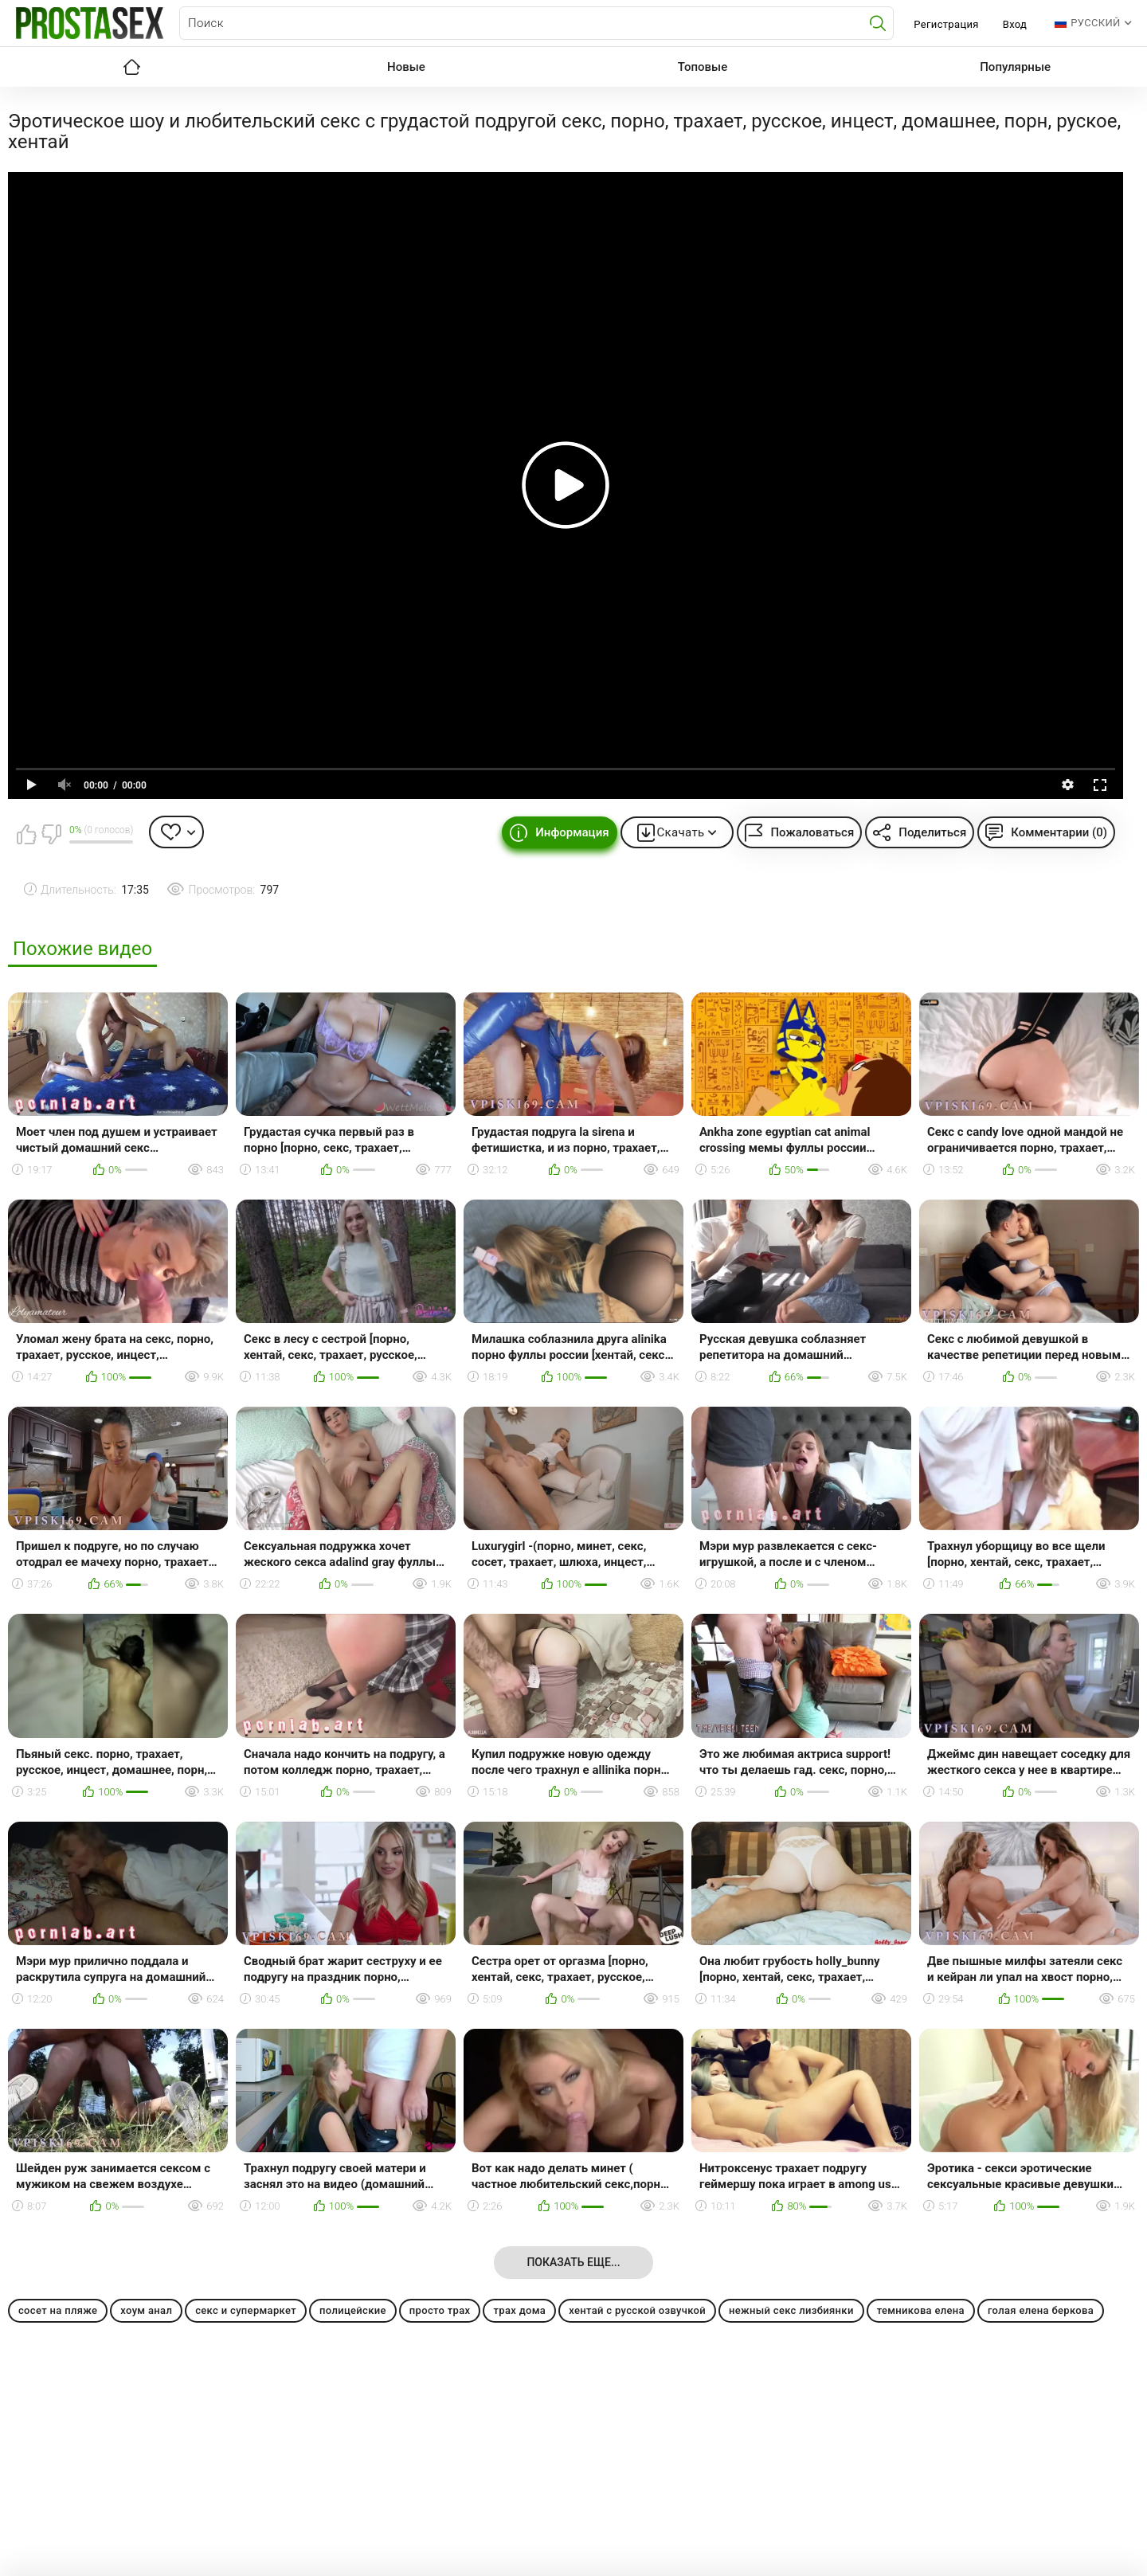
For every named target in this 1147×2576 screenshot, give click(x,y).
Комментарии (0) (1059, 832)
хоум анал (146, 2310)
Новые (406, 67)
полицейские (352, 2310)
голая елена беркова (1041, 2310)
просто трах (440, 2310)
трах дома (519, 2310)
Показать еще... (573, 2262)
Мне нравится (26, 834)
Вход (1015, 24)
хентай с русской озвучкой (637, 2310)
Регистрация (946, 24)
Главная (131, 67)
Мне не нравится (51, 834)
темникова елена (921, 2310)
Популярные (1015, 67)
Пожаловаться (812, 832)
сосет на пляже (57, 2310)
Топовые (702, 67)
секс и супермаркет (245, 2310)
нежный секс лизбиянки (791, 2310)
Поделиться (932, 832)
